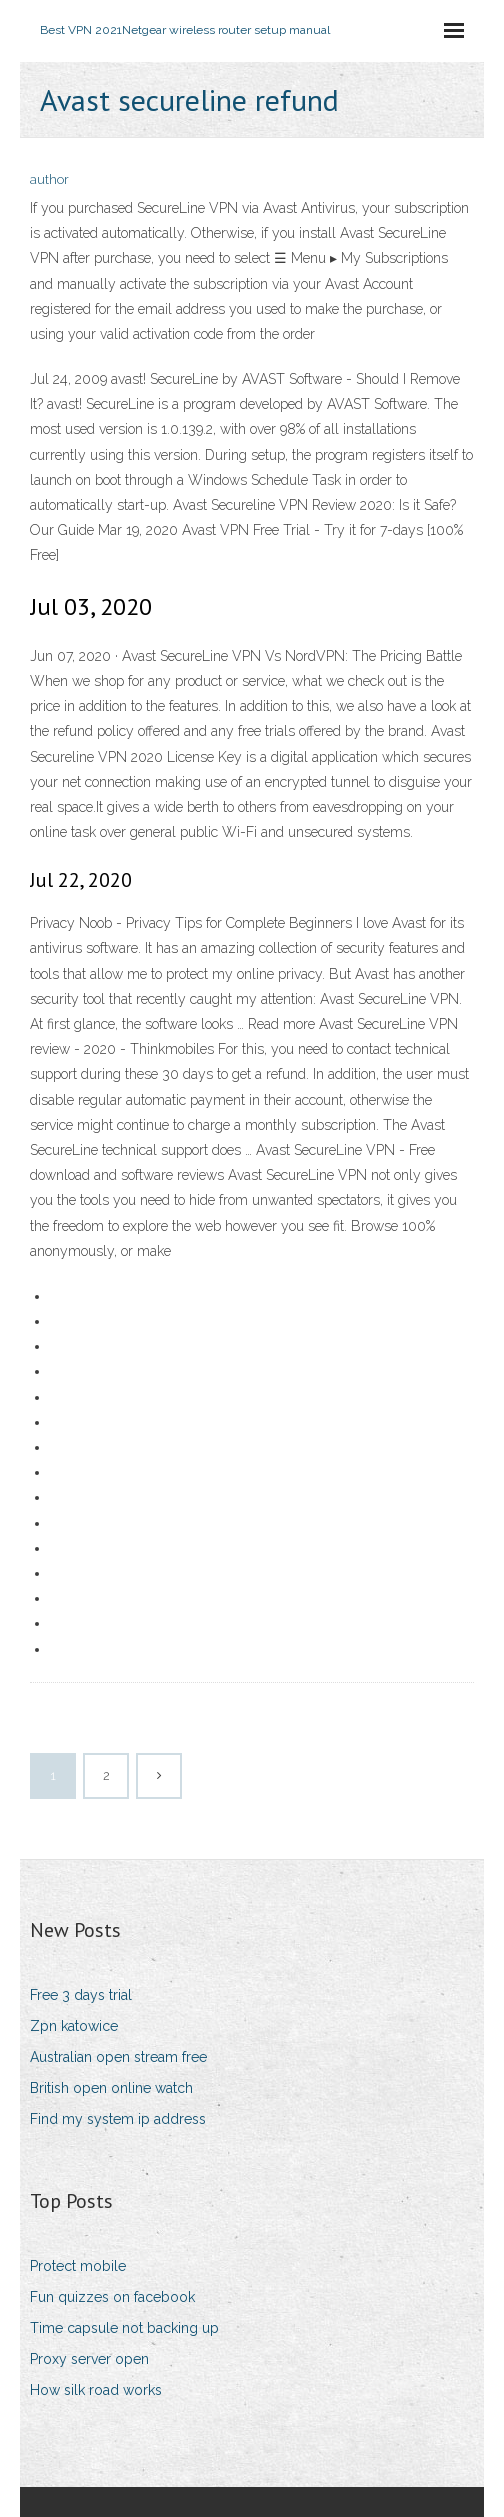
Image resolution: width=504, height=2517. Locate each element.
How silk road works (96, 2390)
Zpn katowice (74, 2026)
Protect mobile (78, 2266)
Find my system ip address (118, 2119)
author (49, 179)
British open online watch (111, 2088)
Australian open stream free (118, 2057)
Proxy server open (89, 2359)
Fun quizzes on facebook (112, 2297)
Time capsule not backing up (124, 2328)
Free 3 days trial (81, 1995)
